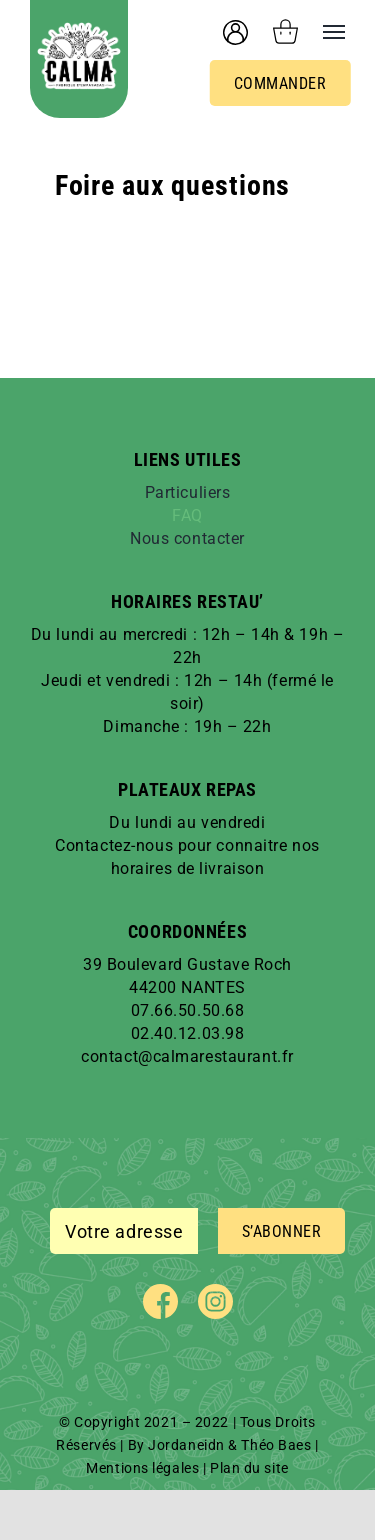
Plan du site (249, 1468)
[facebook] (160, 1301)
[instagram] (215, 1301)
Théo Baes (276, 1445)
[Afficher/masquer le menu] (322, 32)
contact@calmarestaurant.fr (187, 1056)
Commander (280, 83)
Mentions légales (142, 1468)
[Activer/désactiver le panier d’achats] (285, 31)
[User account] (235, 32)
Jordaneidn (186, 1445)
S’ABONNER (282, 1231)
